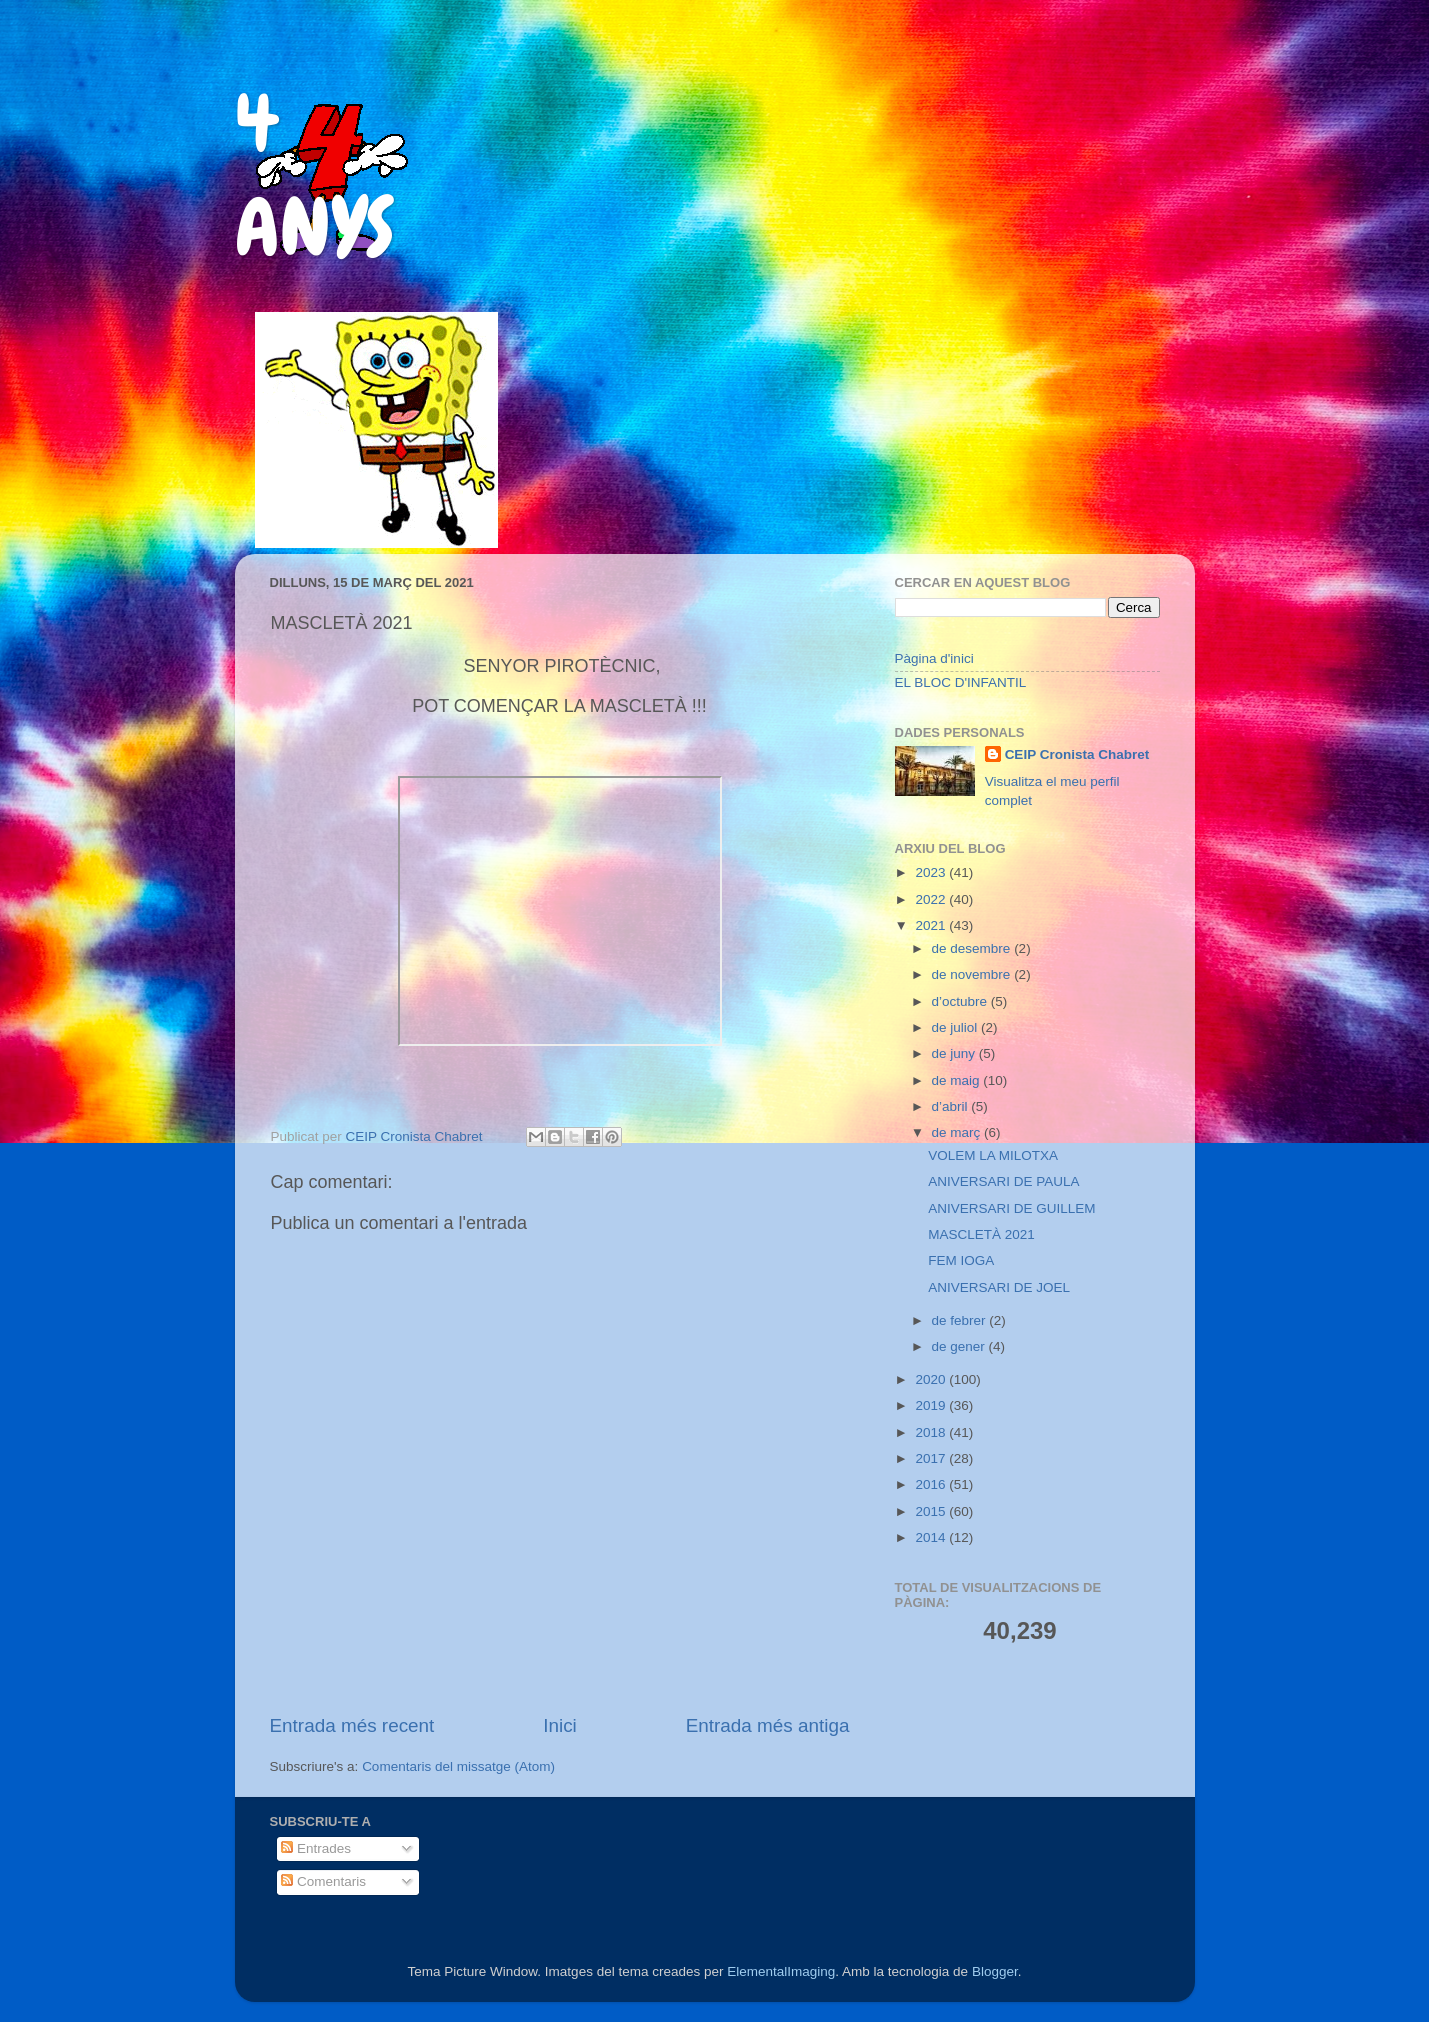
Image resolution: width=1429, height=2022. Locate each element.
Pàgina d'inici (934, 658)
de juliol (957, 1027)
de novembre (973, 974)
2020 (932, 1379)
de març (958, 1132)
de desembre (973, 948)
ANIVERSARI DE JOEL (999, 1287)
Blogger (995, 1971)
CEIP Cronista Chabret (1077, 754)
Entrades (316, 1848)
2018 (932, 1432)
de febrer (961, 1320)
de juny (955, 1053)
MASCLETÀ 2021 (981, 1234)
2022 (932, 899)
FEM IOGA (961, 1260)
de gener (960, 1346)
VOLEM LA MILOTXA (993, 1155)
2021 (932, 925)
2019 (932, 1405)
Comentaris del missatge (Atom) (458, 1766)
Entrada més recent (352, 1725)
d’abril (952, 1106)
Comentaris (323, 1881)
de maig (958, 1080)
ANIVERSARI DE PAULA (1003, 1181)
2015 (932, 1511)
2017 (932, 1458)
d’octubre (961, 1001)
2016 (932, 1484)
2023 (932, 872)
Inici (560, 1725)
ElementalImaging (781, 1971)
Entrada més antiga (768, 1725)
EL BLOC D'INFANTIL (961, 682)
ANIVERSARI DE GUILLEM (1011, 1208)
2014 (932, 1537)
